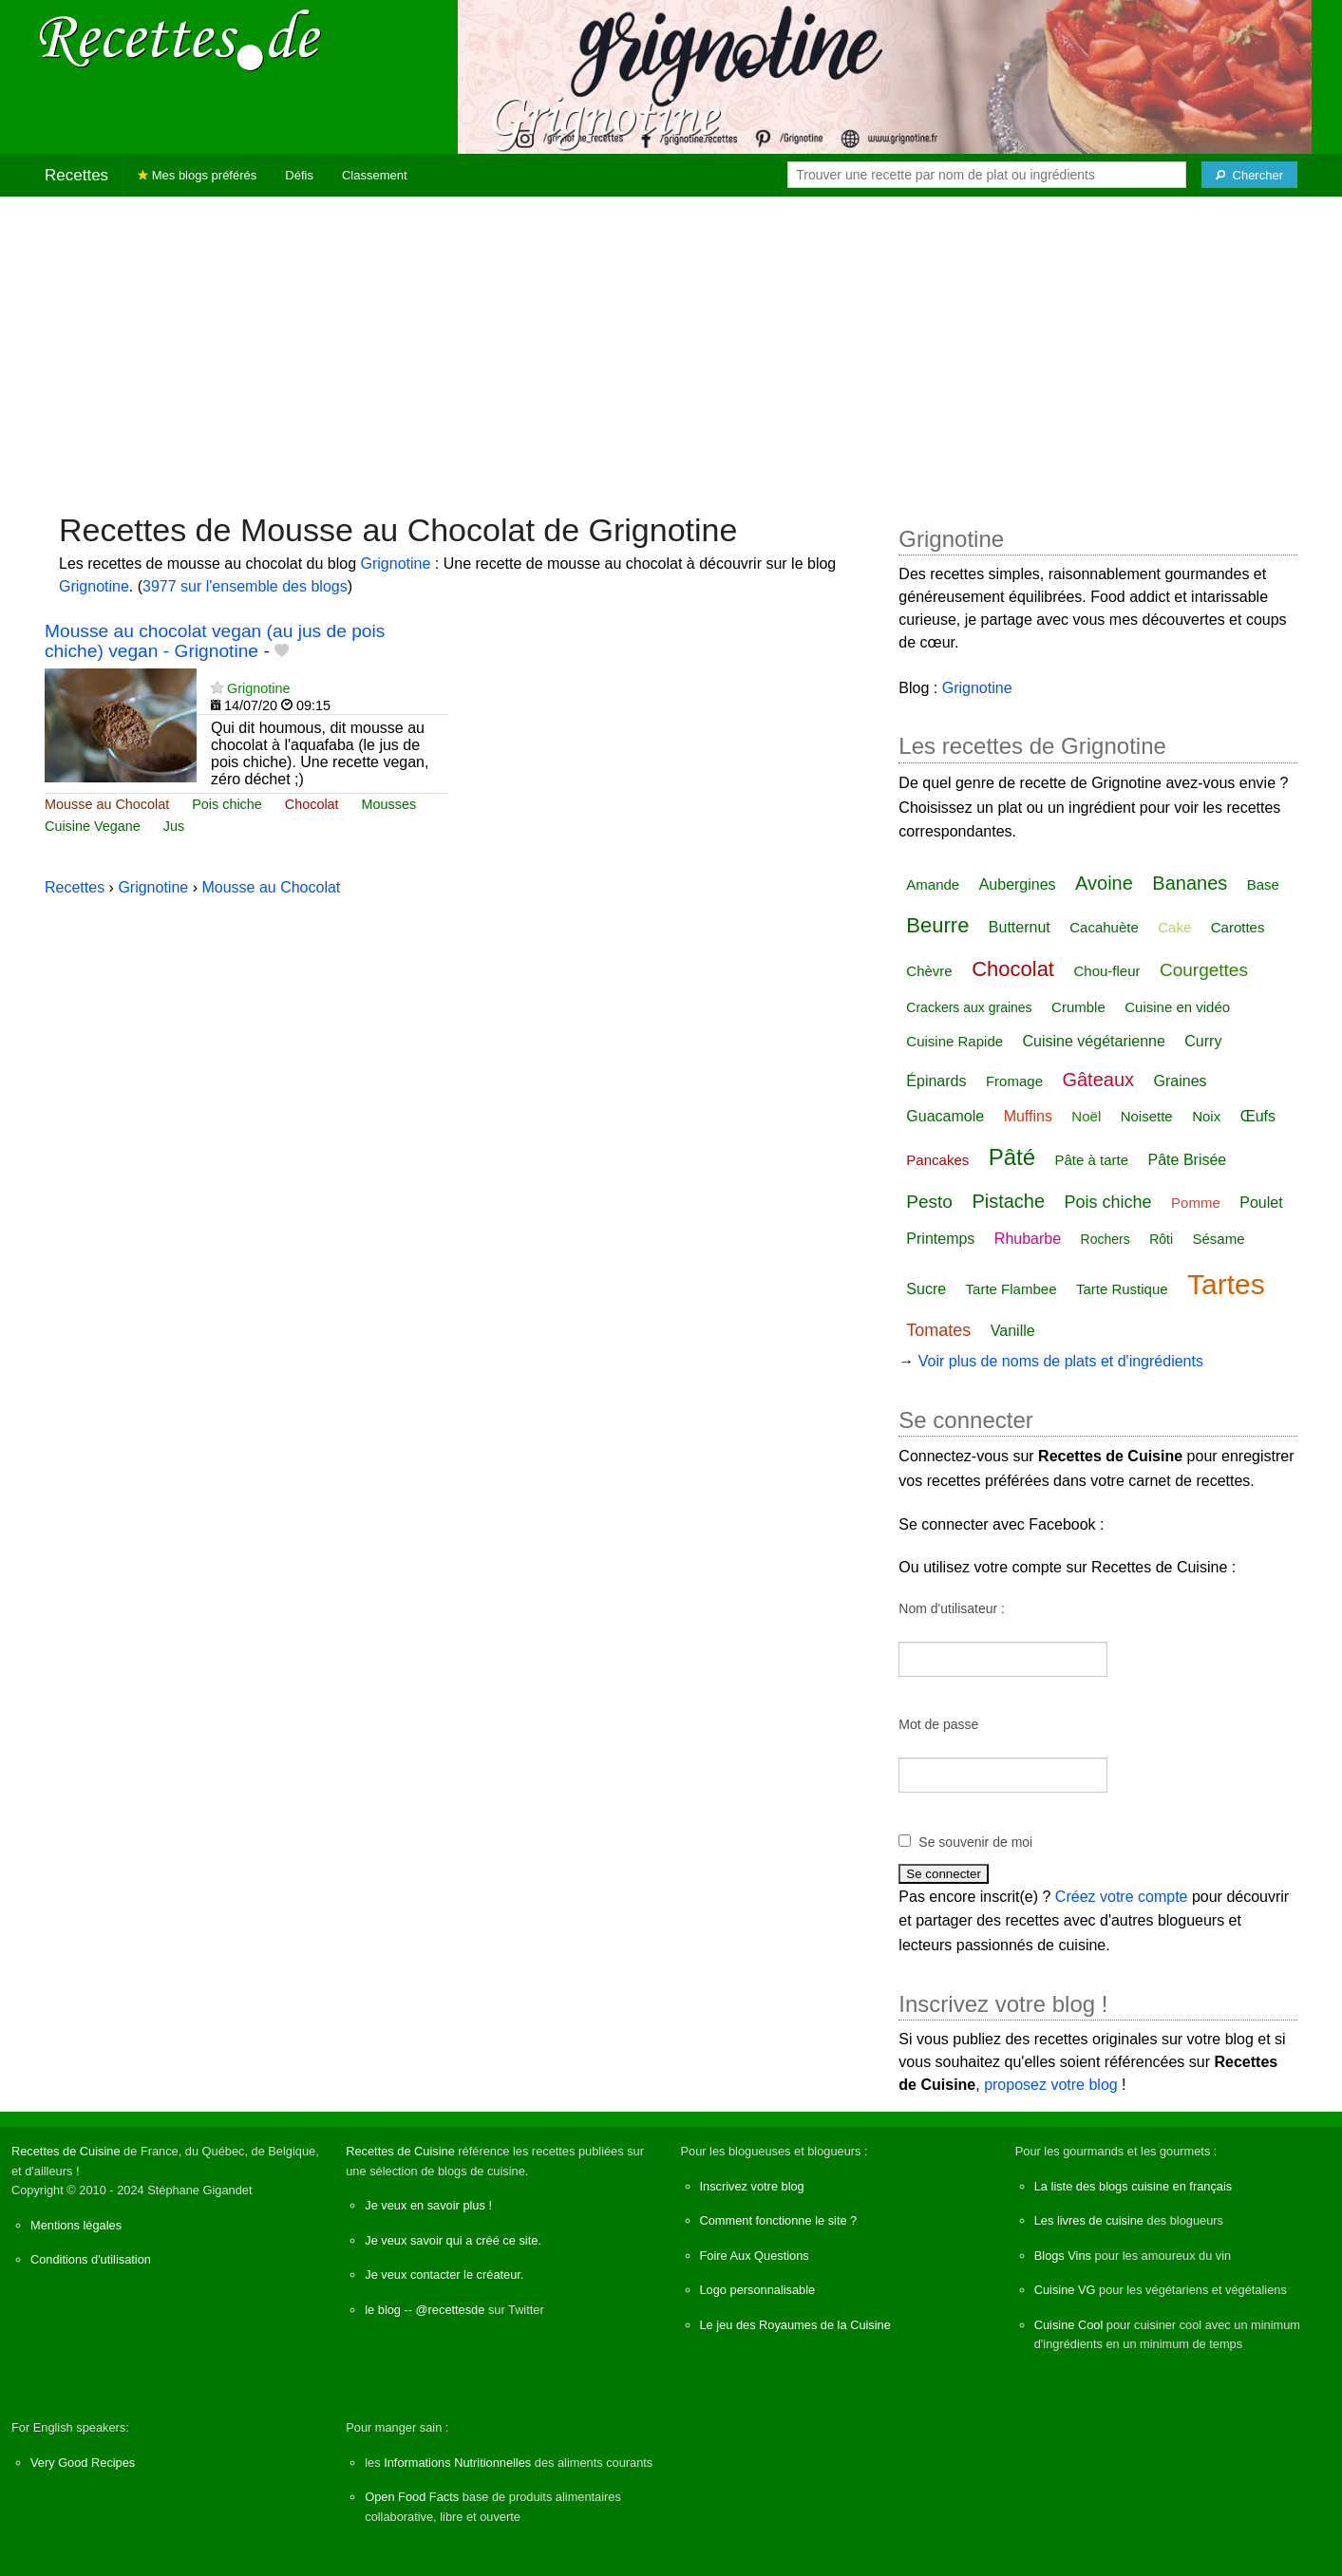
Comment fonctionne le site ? (779, 2220)
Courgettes (1204, 970)
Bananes (1189, 883)
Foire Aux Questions (754, 2255)
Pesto (929, 1202)
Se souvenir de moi (975, 1842)
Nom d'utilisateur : (951, 1608)
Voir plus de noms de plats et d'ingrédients (1060, 1361)
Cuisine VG (1065, 2290)
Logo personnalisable (758, 2290)
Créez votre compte (1121, 1897)
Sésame (1219, 1239)
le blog (383, 2310)
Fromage (1014, 1081)
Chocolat (312, 804)
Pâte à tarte (1092, 1160)
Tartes (1226, 1284)
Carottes (1238, 927)
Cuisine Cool (1069, 2325)
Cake (1174, 927)
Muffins (1028, 1116)
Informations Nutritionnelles (457, 2462)
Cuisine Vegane (93, 826)
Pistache (1008, 1201)
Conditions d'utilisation (90, 2259)
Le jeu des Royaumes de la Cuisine (795, 2325)
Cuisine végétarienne (1094, 1041)
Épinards (936, 1081)
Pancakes (937, 1160)
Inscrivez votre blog (752, 2186)
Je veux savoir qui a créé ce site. (453, 2240)
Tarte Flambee (1011, 1289)
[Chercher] (1249, 174)
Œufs (1258, 1116)
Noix (1206, 1116)
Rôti (1161, 1239)
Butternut (1019, 927)
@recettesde (450, 2310)
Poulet (1260, 1202)
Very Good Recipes (82, 2462)
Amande (932, 884)
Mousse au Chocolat (107, 804)
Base (1263, 884)
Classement (374, 175)
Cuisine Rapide (954, 1041)
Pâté (1012, 1157)
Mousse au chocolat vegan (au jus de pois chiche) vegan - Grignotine (215, 641)
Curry (1202, 1041)
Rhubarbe (1027, 1239)
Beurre (937, 925)
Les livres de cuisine (1089, 2220)
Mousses (389, 804)
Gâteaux (1098, 1079)
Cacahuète (1104, 927)
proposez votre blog (1051, 2085)
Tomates (938, 1330)
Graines (1180, 1081)
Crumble (1078, 1007)
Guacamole (945, 1116)
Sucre (926, 1289)
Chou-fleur (1106, 971)
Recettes (76, 175)
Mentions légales (76, 2225)
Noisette (1147, 1116)
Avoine (1104, 883)
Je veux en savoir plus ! (428, 2205)
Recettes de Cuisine (66, 2151)
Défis (299, 175)
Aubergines (1017, 884)
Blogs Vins (1062, 2255)
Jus (173, 826)
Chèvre (929, 971)
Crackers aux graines (968, 1007)
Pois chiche (227, 804)
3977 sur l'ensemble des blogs (245, 586)
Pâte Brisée (1187, 1160)
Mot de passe (938, 1724)
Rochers (1105, 1239)
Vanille (1013, 1331)
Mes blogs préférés (197, 175)
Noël (1086, 1116)
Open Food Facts (412, 2497)
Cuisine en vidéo (1177, 1007)
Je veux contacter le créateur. (444, 2274)
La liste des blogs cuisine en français (1133, 2186)
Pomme (1195, 1202)
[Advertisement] (671, 345)
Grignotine (396, 563)
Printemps (940, 1239)
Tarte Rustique (1122, 1289)
